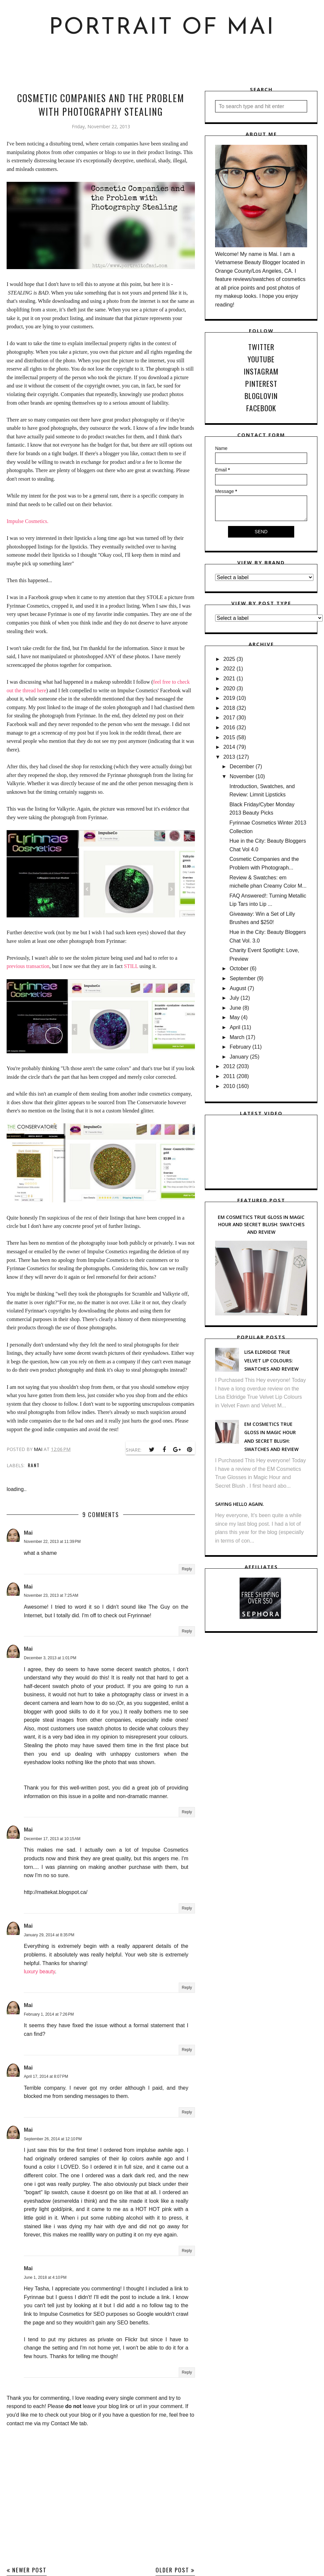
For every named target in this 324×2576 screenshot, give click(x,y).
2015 (229, 737)
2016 (229, 727)
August (238, 988)
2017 (229, 717)
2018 (229, 708)
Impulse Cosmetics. (27, 521)
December (242, 766)
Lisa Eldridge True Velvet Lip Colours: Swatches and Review (271, 1360)
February (240, 1047)
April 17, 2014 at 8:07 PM (46, 2076)
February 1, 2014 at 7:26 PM (49, 2014)
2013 (229, 757)
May (235, 1017)
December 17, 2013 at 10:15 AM (52, 1838)
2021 (229, 678)
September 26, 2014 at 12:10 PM (53, 2139)
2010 (229, 1086)
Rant (34, 1465)
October (239, 968)
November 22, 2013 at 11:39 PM (52, 1541)
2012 (229, 1066)
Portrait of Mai (162, 28)
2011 (229, 1076)
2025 (229, 659)
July (234, 998)
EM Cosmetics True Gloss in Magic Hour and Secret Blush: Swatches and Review (261, 1224)
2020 (229, 688)
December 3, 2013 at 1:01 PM (50, 1658)
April (235, 1027)
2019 (229, 698)
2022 (229, 668)
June (235, 1008)
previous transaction (28, 966)
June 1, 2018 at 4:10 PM (45, 2277)
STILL (131, 966)
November (242, 776)
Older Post (172, 2570)
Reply (187, 1569)
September (242, 978)
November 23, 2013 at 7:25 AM (51, 1595)
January (239, 1057)
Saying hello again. (239, 1504)
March (237, 1037)
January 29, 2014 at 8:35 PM (49, 1935)
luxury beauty (39, 1971)
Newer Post (29, 2570)
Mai (28, 1533)
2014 (229, 747)
